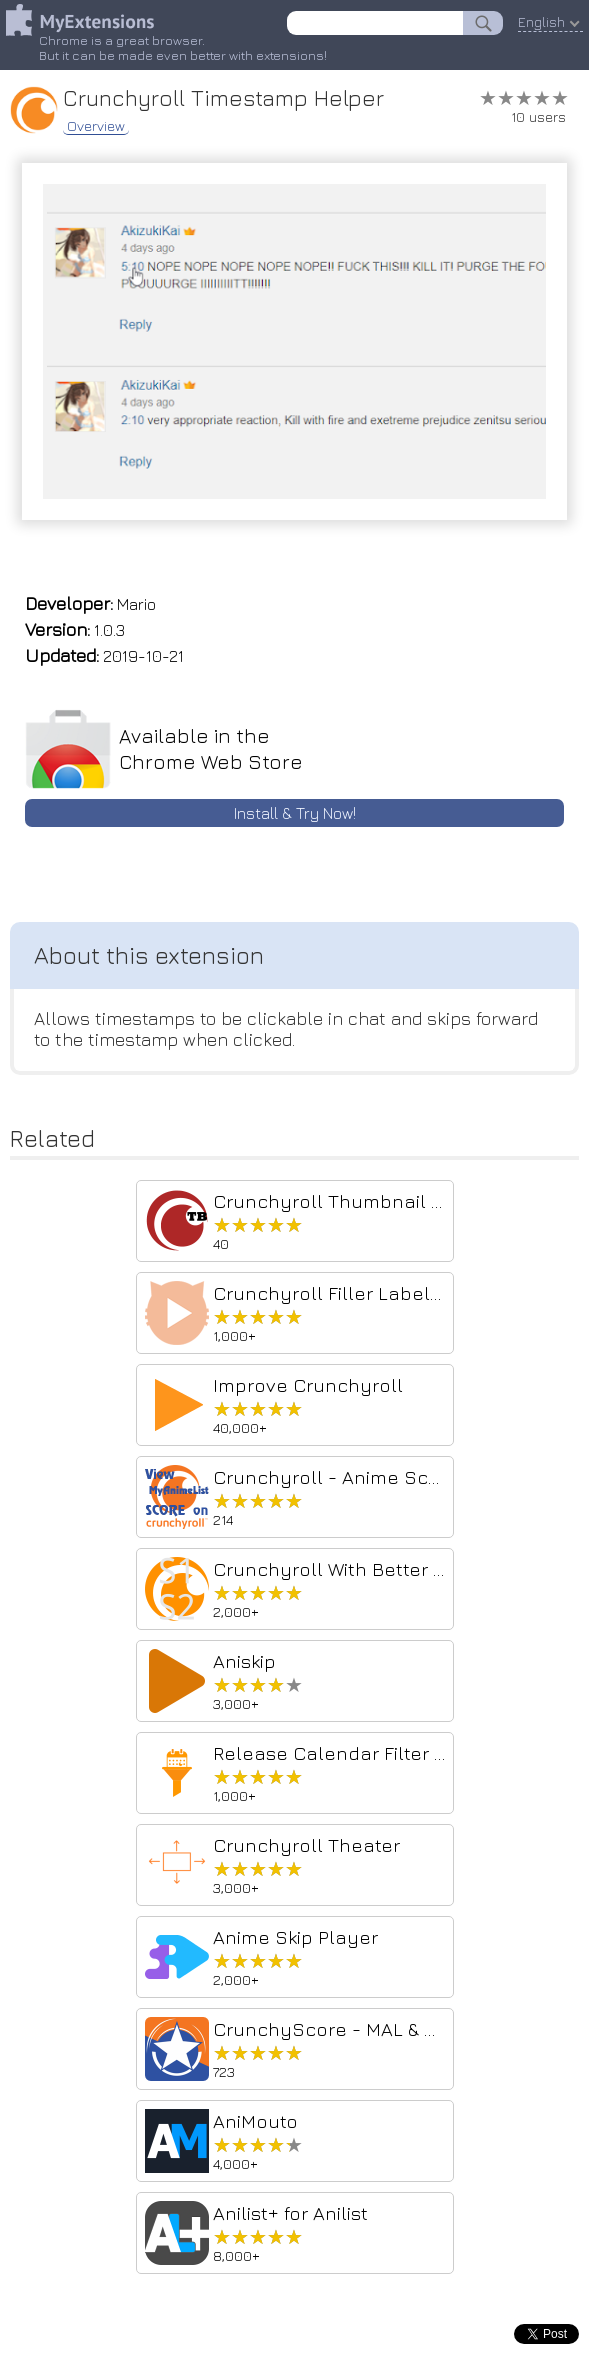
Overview (96, 126)
